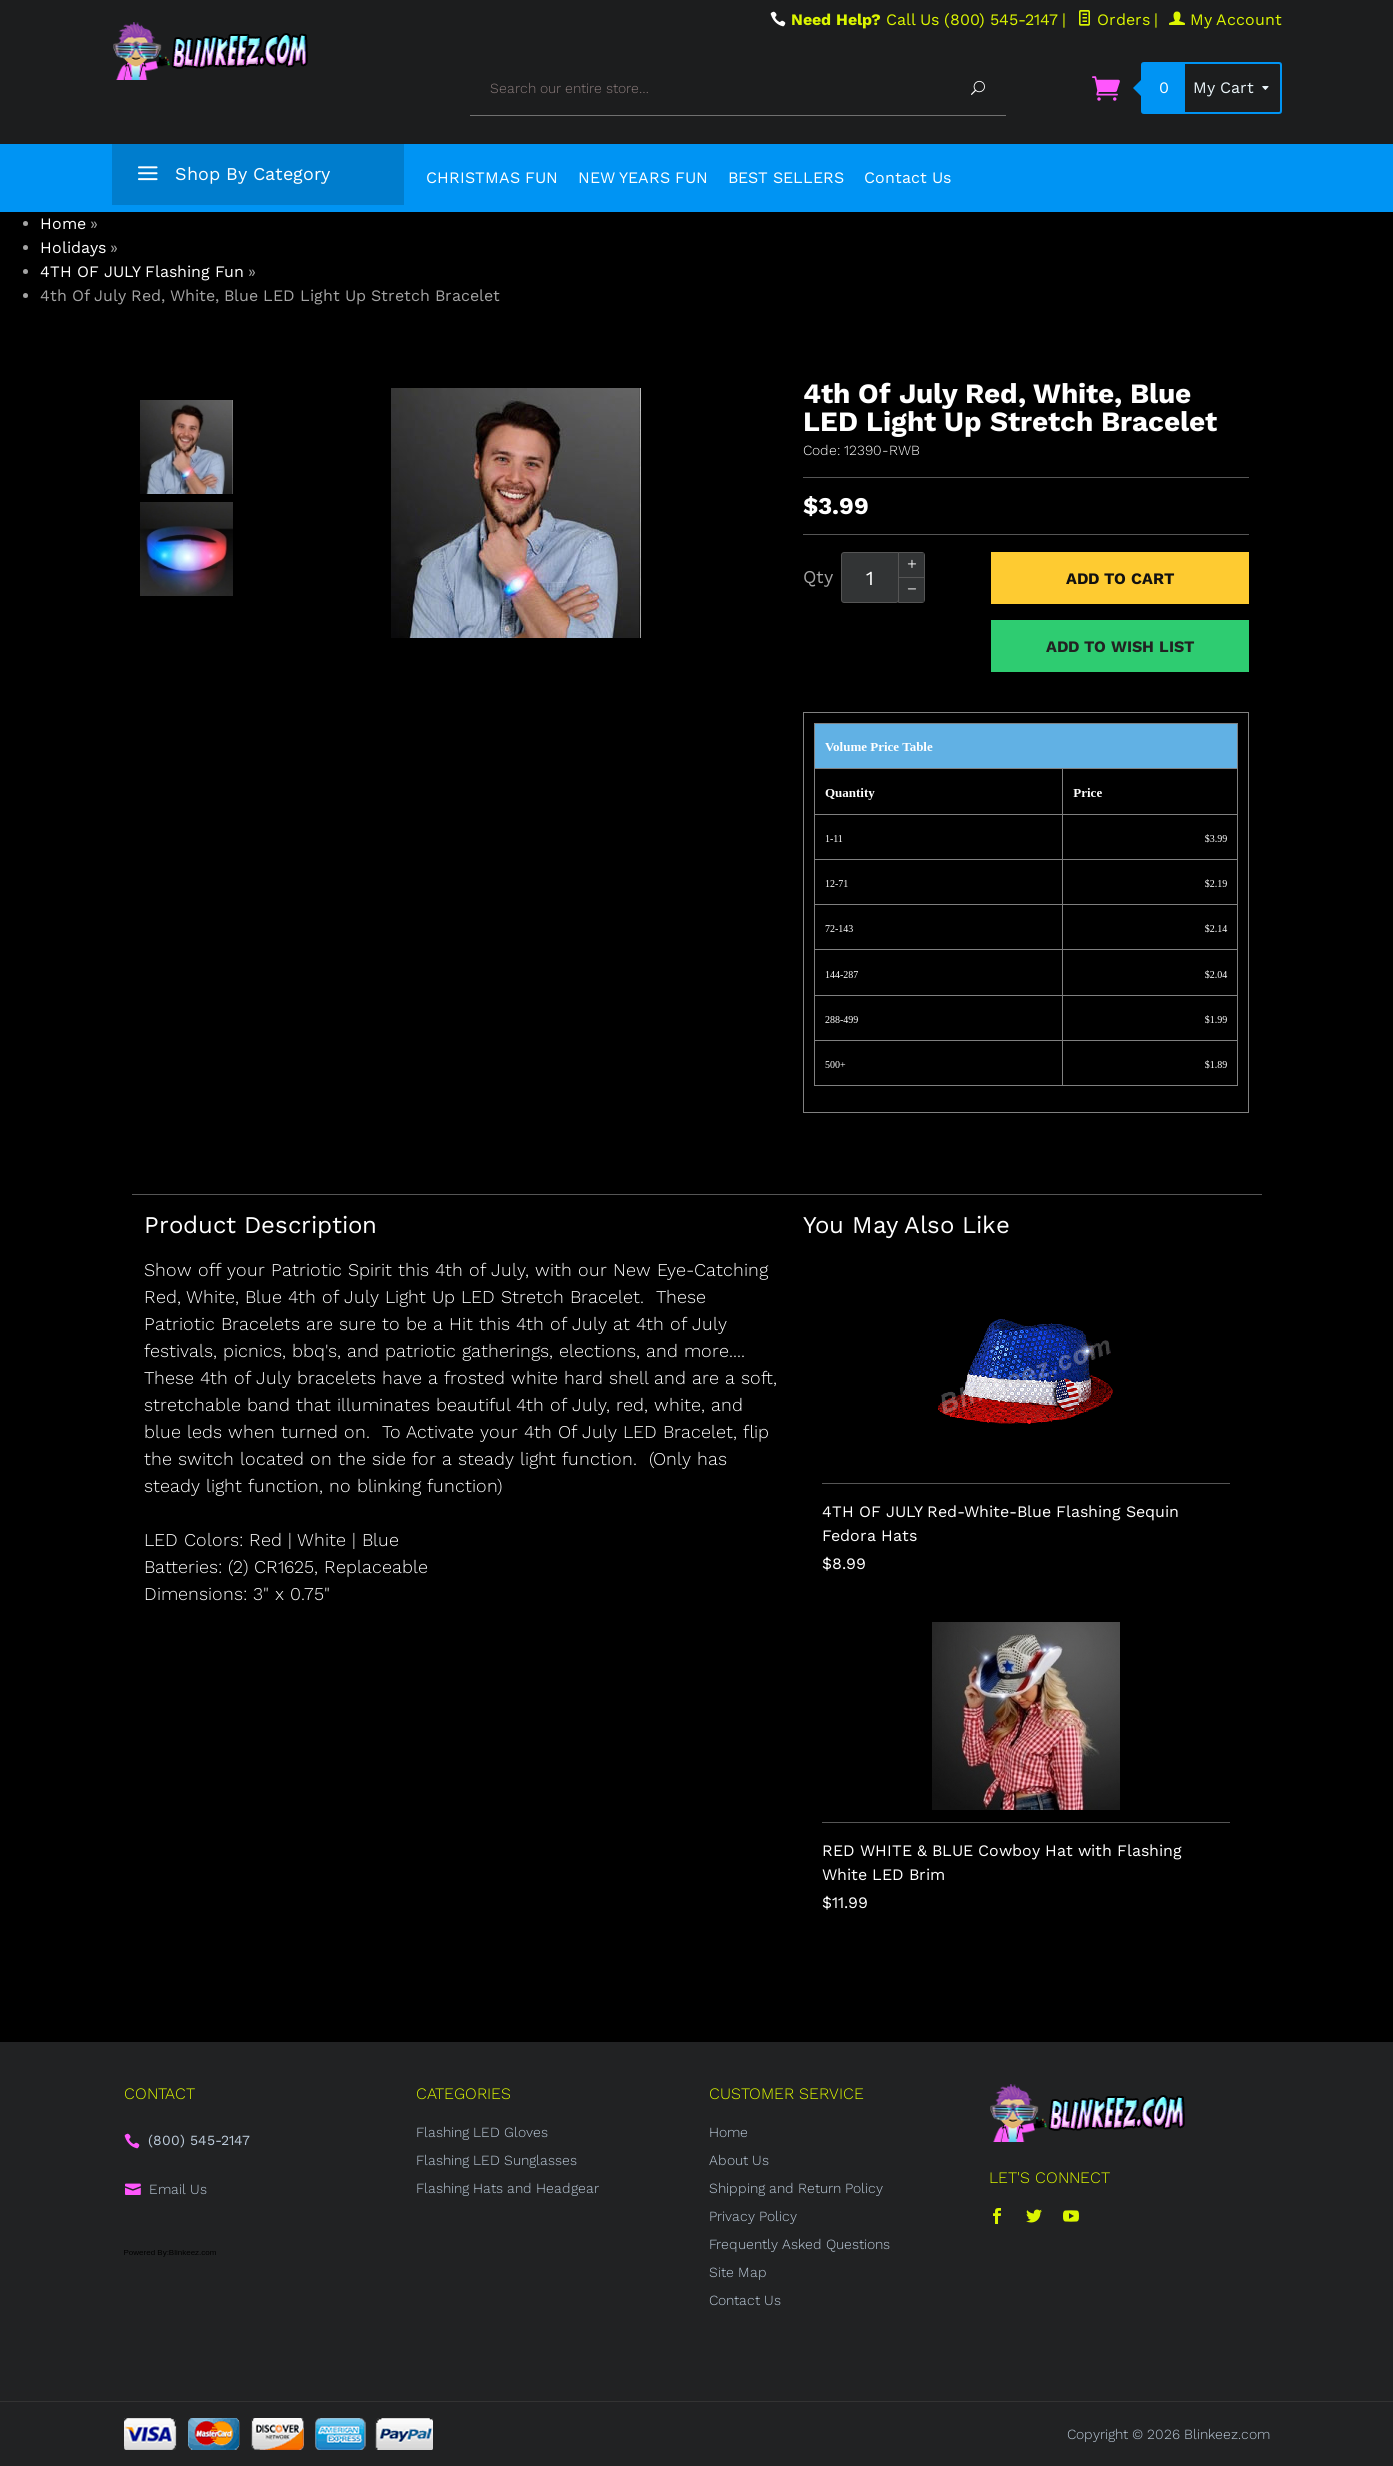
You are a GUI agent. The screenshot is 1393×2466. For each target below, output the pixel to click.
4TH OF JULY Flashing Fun (142, 271)
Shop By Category (231, 177)
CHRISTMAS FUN (492, 177)
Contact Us (907, 177)
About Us (739, 2160)
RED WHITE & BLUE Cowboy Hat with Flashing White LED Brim (1002, 1862)
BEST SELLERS (786, 177)
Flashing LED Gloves (482, 2132)
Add (1120, 578)
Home (63, 223)
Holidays (73, 247)
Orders (1113, 19)
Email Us (178, 2189)
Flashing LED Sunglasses (496, 2160)
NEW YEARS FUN (643, 177)
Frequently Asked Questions (799, 2244)
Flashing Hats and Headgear (507, 2188)
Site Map (738, 2272)
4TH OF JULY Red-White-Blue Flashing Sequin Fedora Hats (1000, 1523)
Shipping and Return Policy (796, 2188)
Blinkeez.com (1227, 2434)
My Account (1225, 19)
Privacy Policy (753, 2216)
